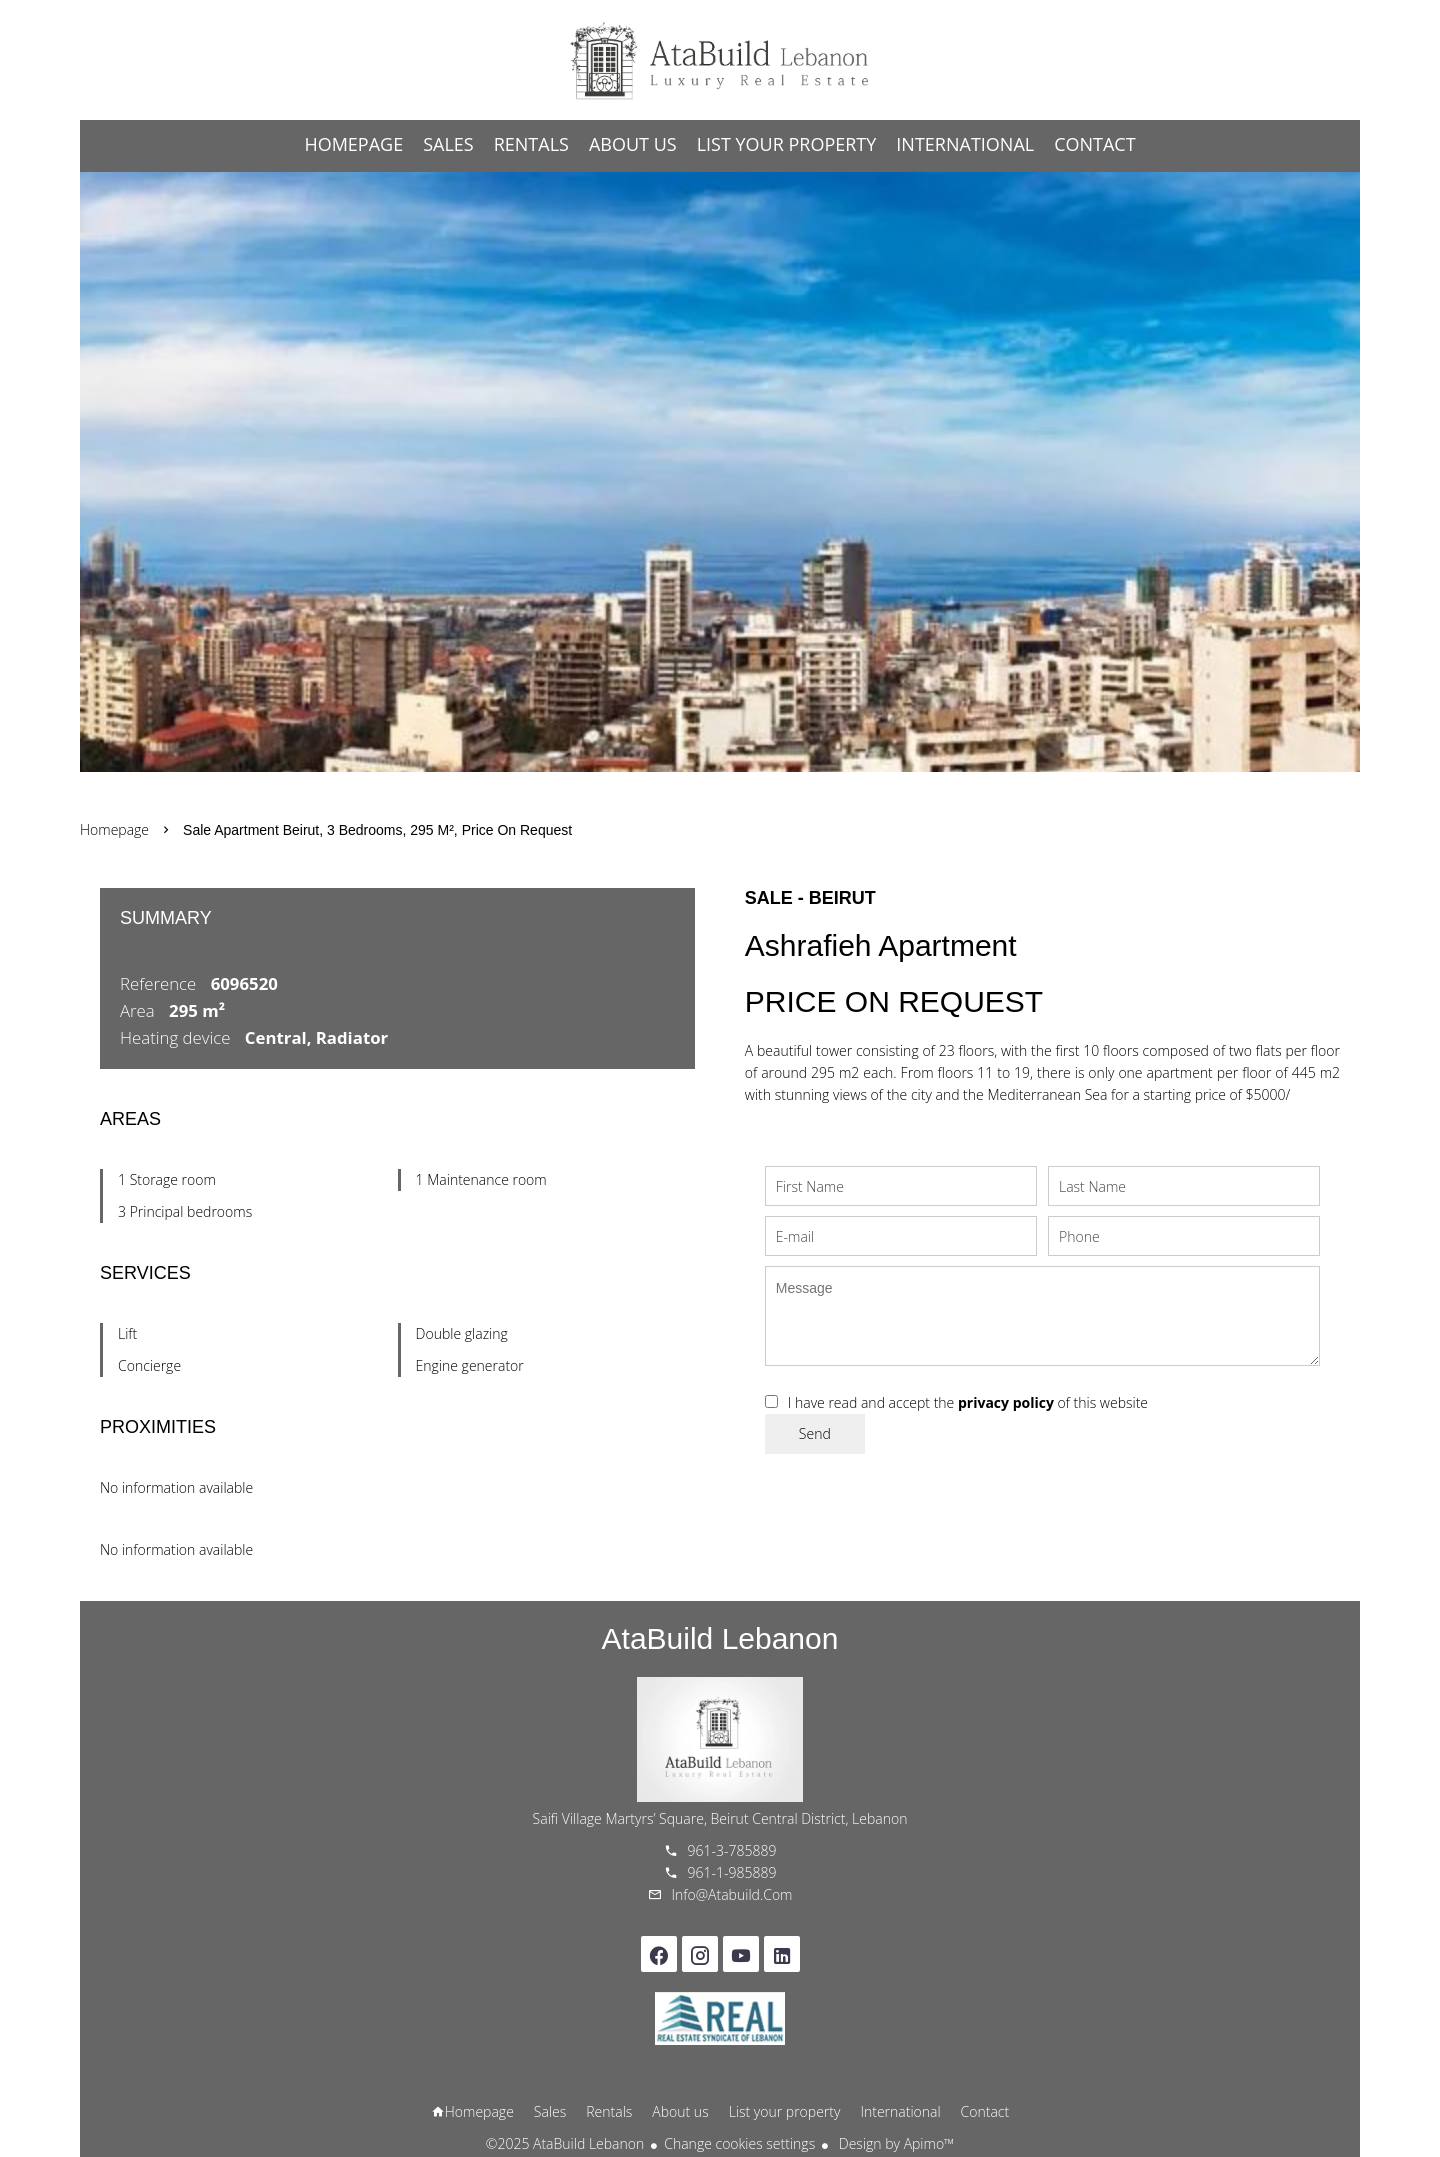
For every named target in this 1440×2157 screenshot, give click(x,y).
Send (815, 1433)
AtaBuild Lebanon (720, 1638)
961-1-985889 (732, 1872)
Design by (894, 2143)
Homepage (720, 60)
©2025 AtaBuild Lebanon (565, 2143)
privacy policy (1006, 1402)
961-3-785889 (732, 1850)
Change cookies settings (739, 2143)
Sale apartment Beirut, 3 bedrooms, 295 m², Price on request (377, 830)
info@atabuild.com (732, 1894)
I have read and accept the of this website (968, 1402)
